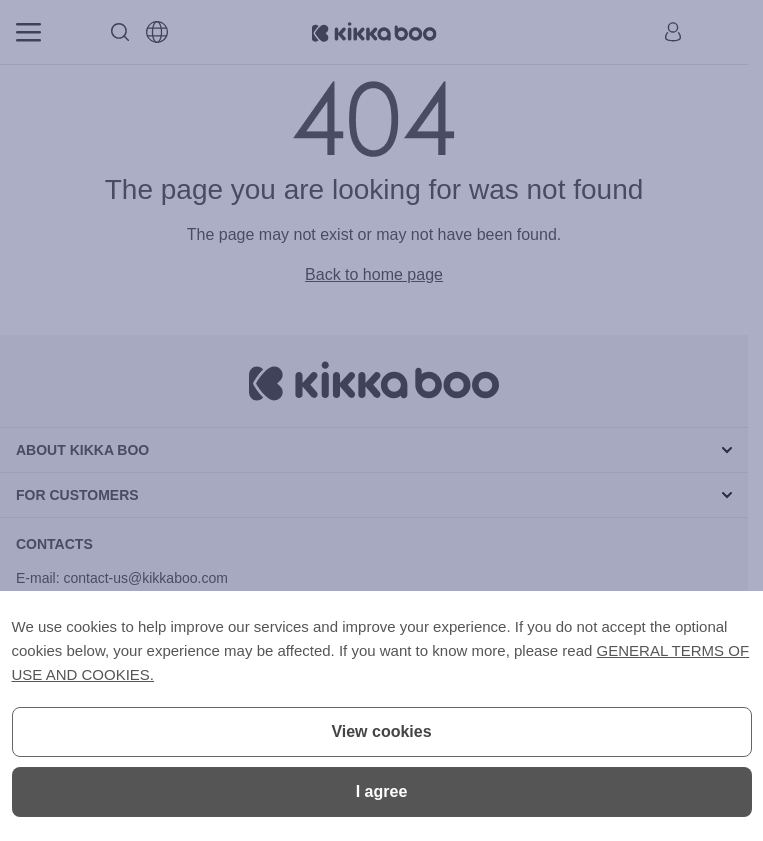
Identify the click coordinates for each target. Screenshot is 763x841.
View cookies (381, 731)
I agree (382, 791)
